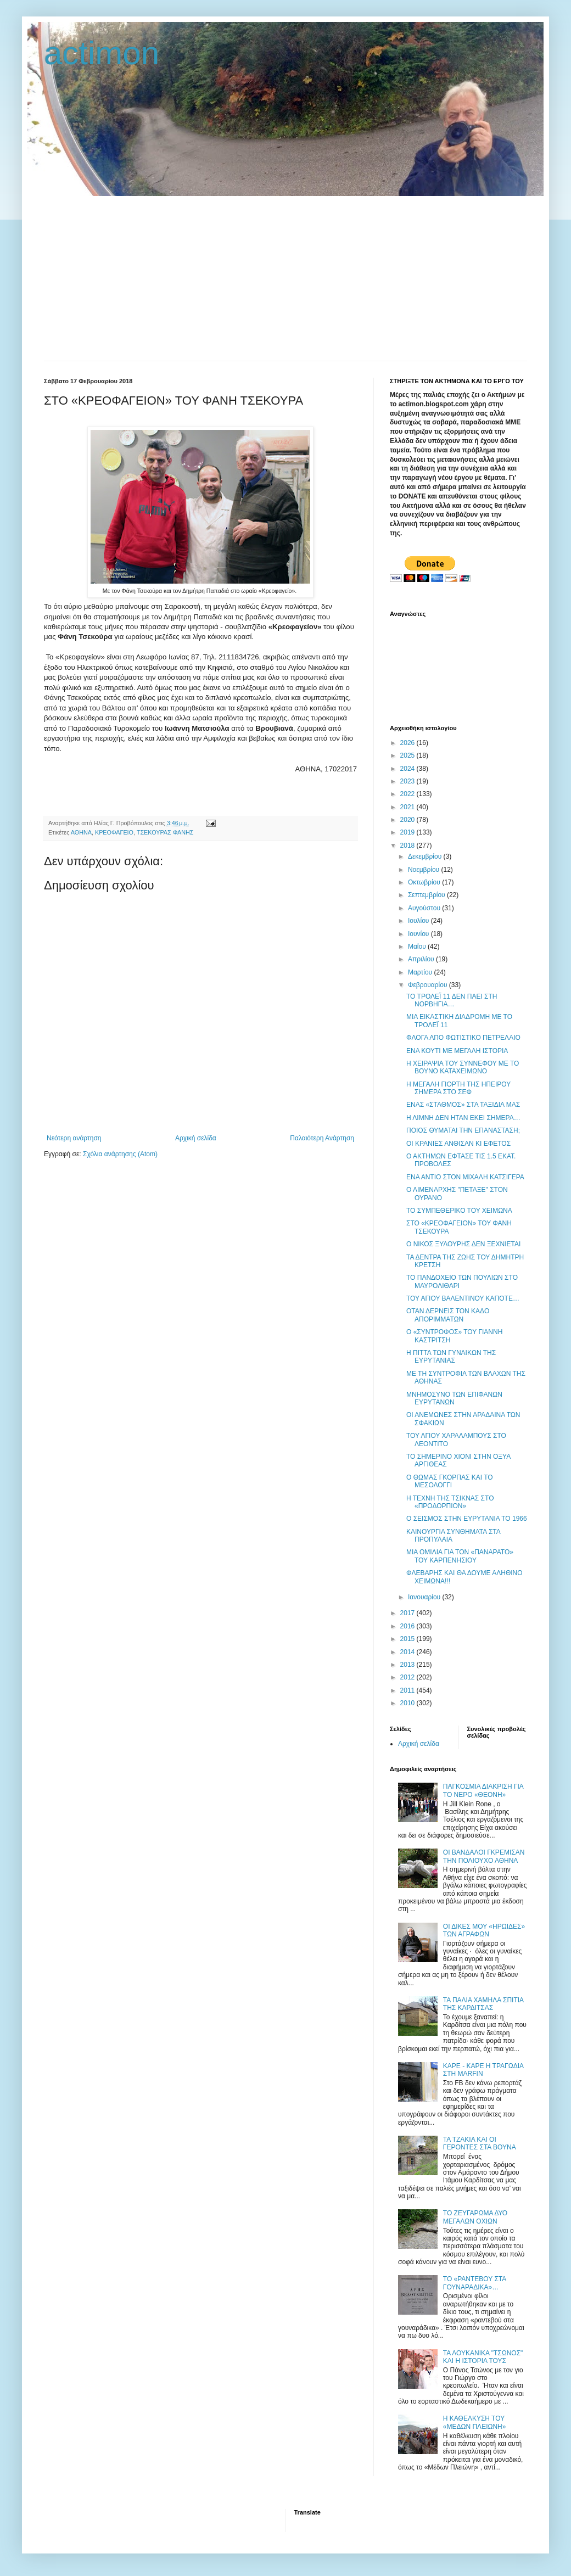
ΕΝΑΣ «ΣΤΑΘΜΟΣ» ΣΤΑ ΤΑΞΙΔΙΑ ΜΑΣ (463, 1104)
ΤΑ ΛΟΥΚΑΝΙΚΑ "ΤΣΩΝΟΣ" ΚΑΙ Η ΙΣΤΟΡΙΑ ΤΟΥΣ (483, 2357)
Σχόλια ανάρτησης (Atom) (120, 1154)
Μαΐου (418, 946)
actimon (101, 53)
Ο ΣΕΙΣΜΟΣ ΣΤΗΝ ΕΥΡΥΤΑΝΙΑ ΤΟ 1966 (466, 1518)
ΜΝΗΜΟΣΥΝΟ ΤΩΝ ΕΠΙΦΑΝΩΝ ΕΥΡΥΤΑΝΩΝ (454, 1398)
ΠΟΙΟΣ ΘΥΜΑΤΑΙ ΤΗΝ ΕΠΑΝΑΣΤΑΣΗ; (463, 1130)
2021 (408, 807)
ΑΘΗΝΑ (81, 832)
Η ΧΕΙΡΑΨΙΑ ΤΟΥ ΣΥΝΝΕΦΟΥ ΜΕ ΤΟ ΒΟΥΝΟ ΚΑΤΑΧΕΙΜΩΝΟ (462, 1067)
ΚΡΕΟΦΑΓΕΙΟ (114, 832)
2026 (408, 743)
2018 (408, 845)
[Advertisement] (285, 278)
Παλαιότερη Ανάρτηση (322, 1138)
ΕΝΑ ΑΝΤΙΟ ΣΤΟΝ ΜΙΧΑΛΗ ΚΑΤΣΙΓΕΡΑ (465, 1177)
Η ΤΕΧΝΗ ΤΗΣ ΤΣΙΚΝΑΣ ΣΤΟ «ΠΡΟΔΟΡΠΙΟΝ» (450, 1502)
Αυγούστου (425, 908)
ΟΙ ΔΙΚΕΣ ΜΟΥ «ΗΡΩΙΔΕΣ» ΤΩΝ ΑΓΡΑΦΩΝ (484, 1930)
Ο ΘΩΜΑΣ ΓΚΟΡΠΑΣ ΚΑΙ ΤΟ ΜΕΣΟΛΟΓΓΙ (449, 1481)
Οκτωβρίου (425, 882)
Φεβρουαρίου (428, 985)
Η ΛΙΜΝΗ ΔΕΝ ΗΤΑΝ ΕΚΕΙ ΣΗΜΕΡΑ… (463, 1118)
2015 (408, 1639)
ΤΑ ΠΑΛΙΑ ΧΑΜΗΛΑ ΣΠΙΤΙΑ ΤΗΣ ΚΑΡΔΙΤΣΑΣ (483, 2004)
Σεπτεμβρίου (427, 895)
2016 (408, 1626)
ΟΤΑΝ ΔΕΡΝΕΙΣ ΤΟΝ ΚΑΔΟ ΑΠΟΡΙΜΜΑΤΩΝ (447, 1315)
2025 (408, 755)
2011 (408, 1690)
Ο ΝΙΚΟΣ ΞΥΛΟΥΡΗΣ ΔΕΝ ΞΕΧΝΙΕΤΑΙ (463, 1244)
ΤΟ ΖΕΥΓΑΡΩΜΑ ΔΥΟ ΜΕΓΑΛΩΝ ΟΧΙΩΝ (475, 2217)
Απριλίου (422, 959)
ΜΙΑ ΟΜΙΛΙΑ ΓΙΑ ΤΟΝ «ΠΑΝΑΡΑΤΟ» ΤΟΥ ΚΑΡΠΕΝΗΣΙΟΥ (459, 1556)
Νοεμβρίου (424, 869)
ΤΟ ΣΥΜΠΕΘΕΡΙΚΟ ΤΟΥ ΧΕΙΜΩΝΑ (459, 1210)
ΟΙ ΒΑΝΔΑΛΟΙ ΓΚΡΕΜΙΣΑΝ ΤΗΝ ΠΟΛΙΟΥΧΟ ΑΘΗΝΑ (484, 1856)
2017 (408, 1613)
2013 (408, 1664)
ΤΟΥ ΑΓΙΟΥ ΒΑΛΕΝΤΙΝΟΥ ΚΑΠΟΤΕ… (462, 1298)
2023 (408, 781)
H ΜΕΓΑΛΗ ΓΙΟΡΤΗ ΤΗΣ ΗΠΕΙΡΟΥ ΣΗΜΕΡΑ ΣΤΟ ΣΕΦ (458, 1088)
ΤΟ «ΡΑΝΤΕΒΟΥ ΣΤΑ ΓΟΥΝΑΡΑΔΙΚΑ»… (474, 2283)
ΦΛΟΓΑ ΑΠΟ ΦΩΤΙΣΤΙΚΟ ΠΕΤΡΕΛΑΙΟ (463, 1037)
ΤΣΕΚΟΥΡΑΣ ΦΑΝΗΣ (165, 832)
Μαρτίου (421, 972)
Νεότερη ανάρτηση (74, 1138)
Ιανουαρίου (425, 1597)
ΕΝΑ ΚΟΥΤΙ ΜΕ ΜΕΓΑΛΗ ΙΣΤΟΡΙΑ (457, 1051)
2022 (408, 794)
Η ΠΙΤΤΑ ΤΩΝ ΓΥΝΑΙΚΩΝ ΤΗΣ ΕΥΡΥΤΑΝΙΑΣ (451, 1356)
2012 (408, 1677)
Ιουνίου (419, 934)
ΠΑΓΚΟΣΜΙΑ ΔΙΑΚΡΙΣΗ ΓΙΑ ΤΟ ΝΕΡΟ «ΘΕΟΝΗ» (483, 1790)
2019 (408, 832)
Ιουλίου (419, 921)
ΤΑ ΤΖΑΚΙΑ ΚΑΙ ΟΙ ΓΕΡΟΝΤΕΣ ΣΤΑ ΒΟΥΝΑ (479, 2143)
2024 (408, 768)
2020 (408, 820)
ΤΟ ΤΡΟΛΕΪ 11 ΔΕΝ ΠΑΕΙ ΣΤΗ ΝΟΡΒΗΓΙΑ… (451, 1000)
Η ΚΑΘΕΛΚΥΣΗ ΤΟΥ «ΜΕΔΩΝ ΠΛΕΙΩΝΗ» (474, 2422)
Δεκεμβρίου (426, 856)
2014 (408, 1652)
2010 (408, 1703)
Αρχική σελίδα (195, 1138)
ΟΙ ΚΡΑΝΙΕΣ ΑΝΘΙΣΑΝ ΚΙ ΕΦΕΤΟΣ (458, 1143)
